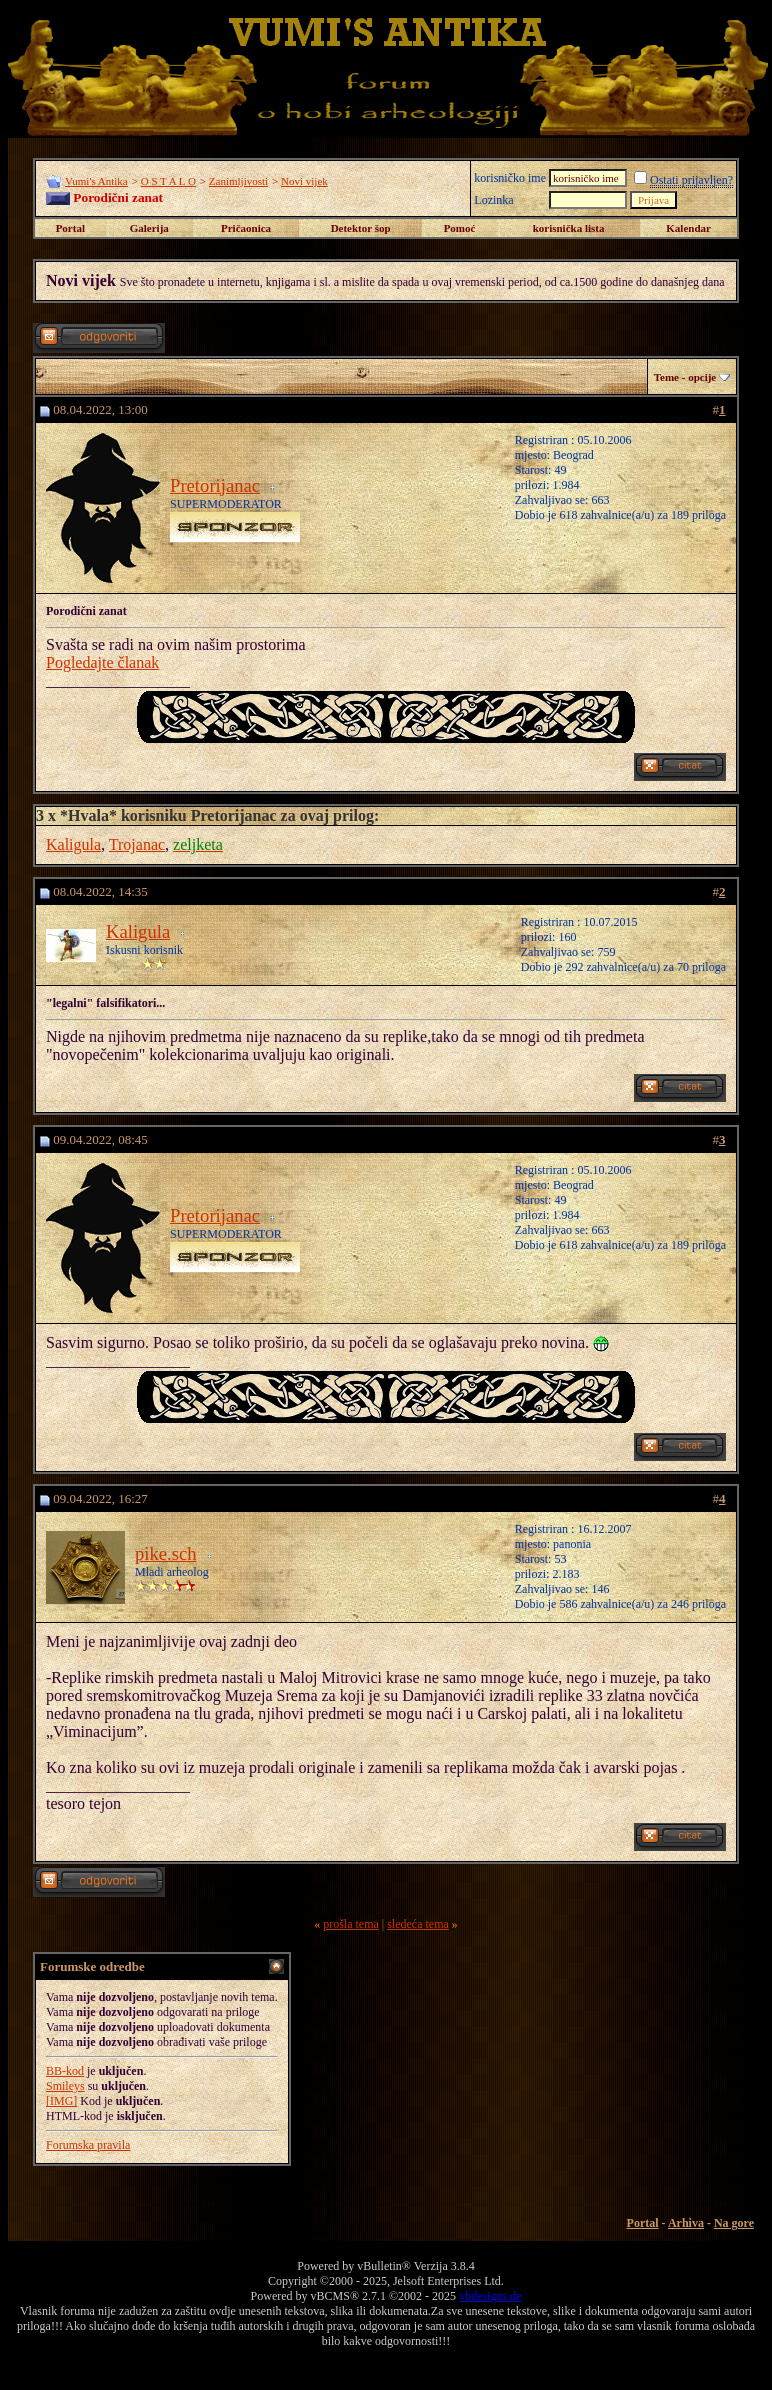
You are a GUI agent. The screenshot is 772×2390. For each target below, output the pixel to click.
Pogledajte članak (102, 662)
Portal (70, 228)
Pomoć (460, 228)
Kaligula (73, 844)
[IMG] (61, 2101)
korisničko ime (510, 178)
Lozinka (493, 200)
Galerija (149, 228)
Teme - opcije (685, 377)
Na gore (734, 2223)
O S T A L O (168, 181)
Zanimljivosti (238, 181)
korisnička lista (569, 228)
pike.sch (166, 1553)
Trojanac (137, 844)
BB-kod (65, 2071)
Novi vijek (304, 181)
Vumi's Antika (96, 181)
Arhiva (686, 2223)
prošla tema (351, 1924)
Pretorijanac (215, 485)
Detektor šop (361, 228)
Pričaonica (246, 228)
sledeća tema (418, 1924)
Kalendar (688, 228)
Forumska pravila (88, 2145)
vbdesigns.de (490, 2296)
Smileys (65, 2086)
